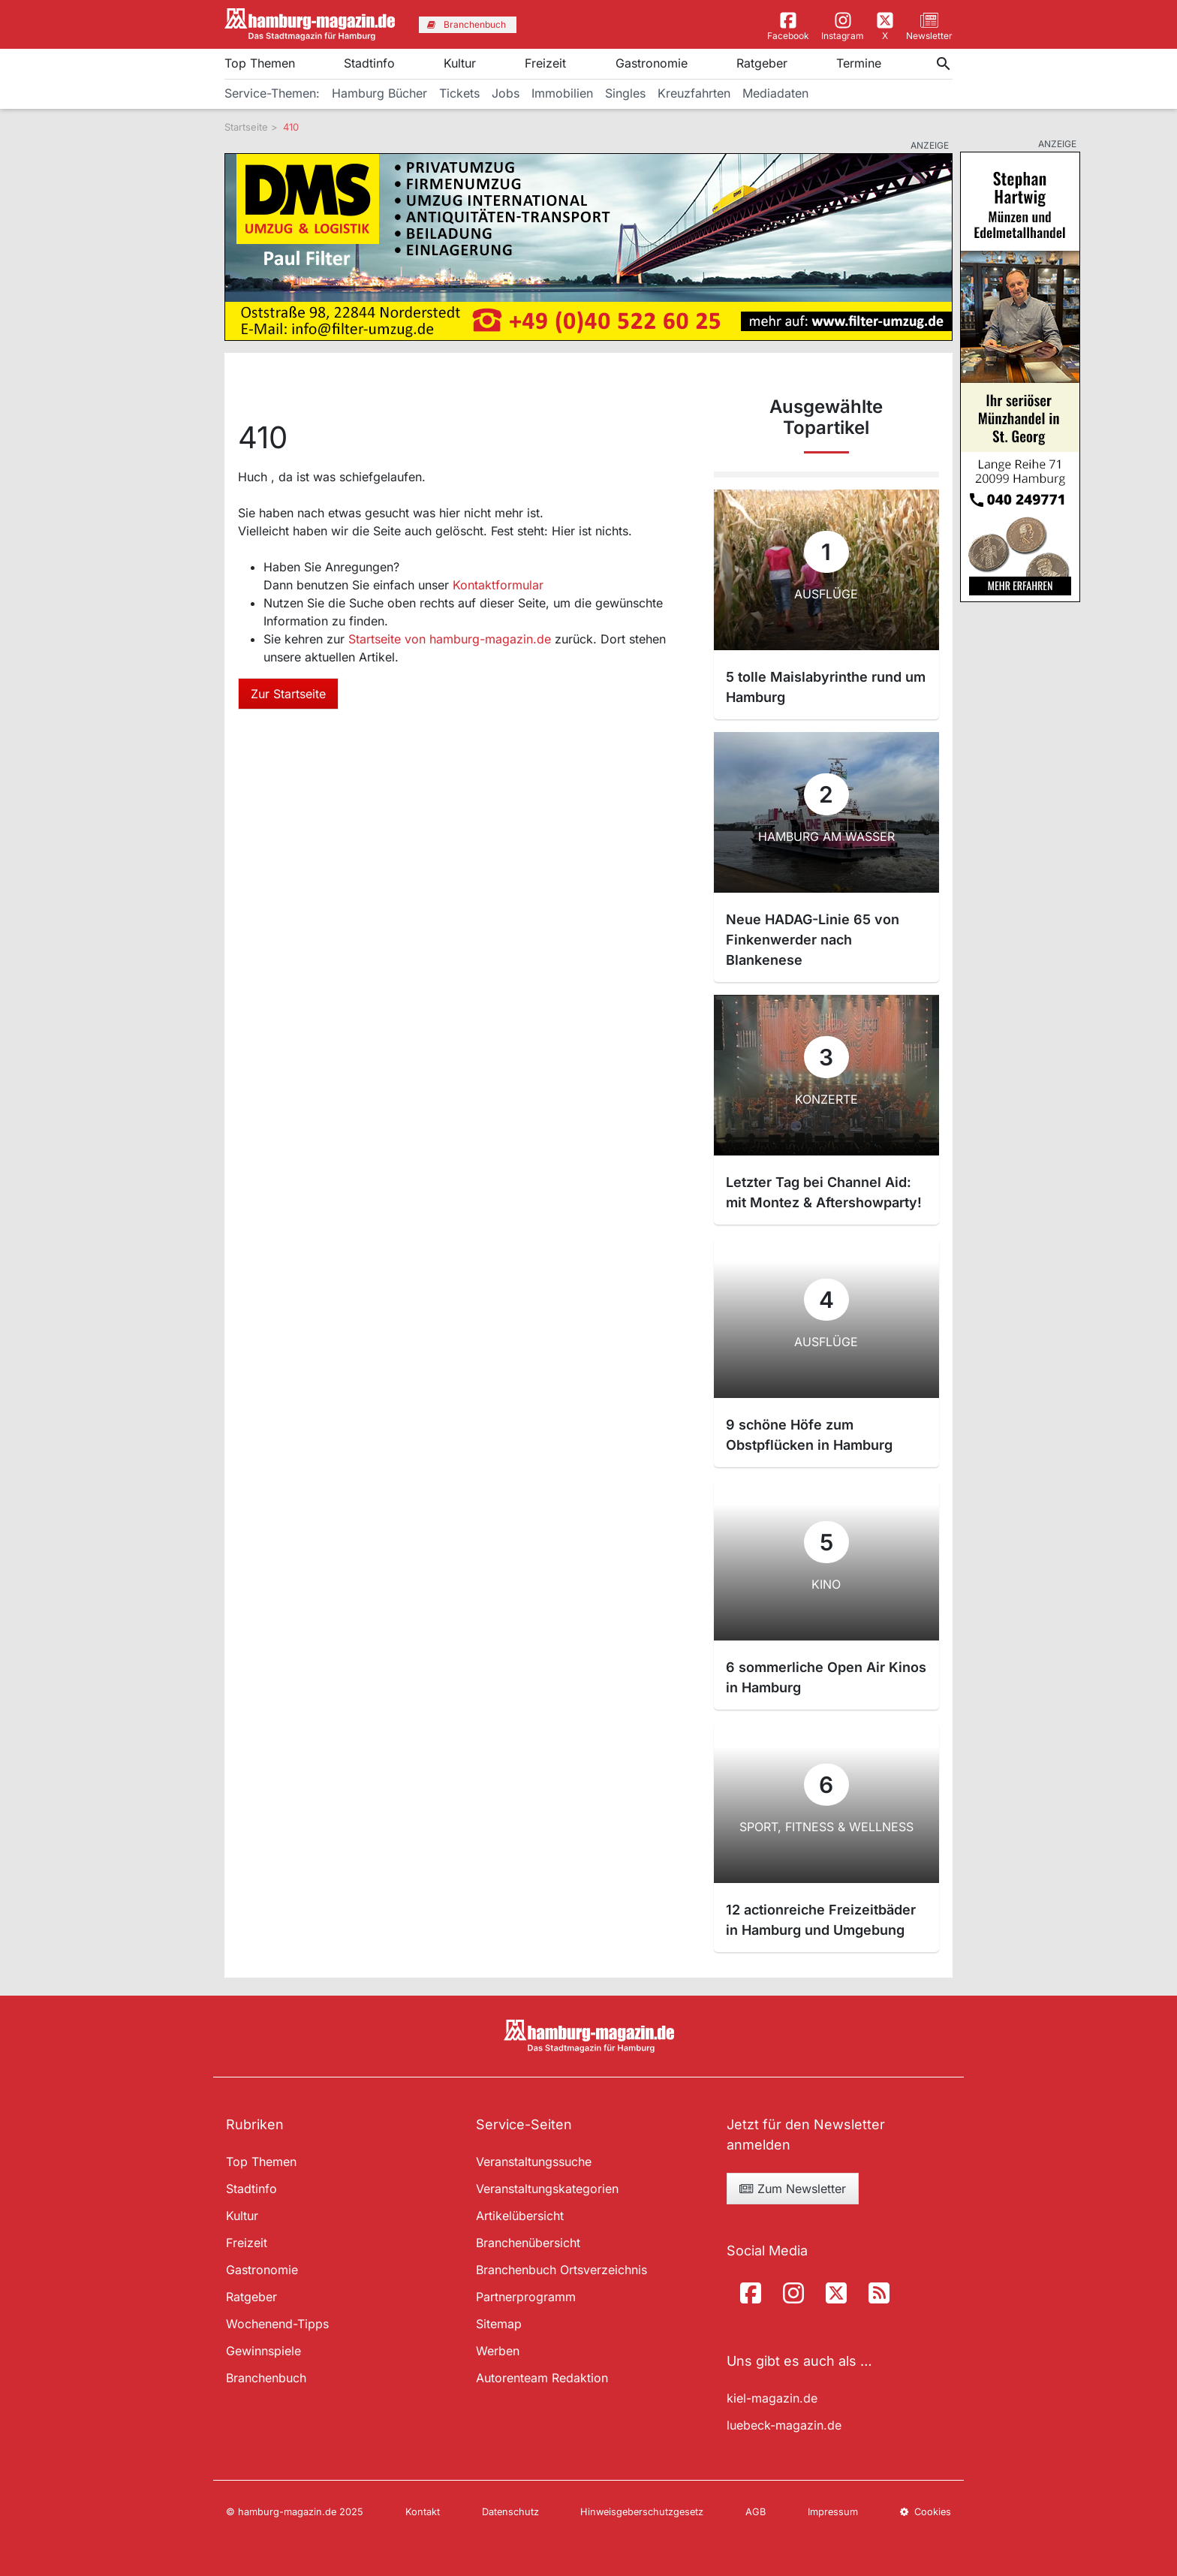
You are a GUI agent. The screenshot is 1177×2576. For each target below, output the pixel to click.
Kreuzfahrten (694, 93)
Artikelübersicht (520, 2215)
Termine (858, 63)
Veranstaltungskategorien (547, 2188)
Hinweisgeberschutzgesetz (641, 2511)
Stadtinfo (369, 63)
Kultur (460, 63)
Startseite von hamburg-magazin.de (451, 638)
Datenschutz (510, 2511)
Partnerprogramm (526, 2296)
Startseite (246, 127)
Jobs (505, 93)
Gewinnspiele (263, 2350)
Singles (625, 93)
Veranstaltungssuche (534, 2161)
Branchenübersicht (528, 2242)
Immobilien (562, 93)
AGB (755, 2511)
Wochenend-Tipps (277, 2323)
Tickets (459, 93)
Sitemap (499, 2323)
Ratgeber (761, 63)
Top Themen (259, 63)
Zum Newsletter (792, 2188)
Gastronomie (652, 63)
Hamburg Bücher (379, 93)
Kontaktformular (498, 584)
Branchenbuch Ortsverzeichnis (561, 2269)
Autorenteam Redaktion (542, 2377)
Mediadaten (775, 93)
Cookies (925, 2511)
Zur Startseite (288, 693)
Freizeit (545, 63)
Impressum (833, 2511)
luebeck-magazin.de (784, 2425)
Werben (497, 2350)
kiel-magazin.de (772, 2398)
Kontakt (422, 2511)
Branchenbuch (266, 2377)
